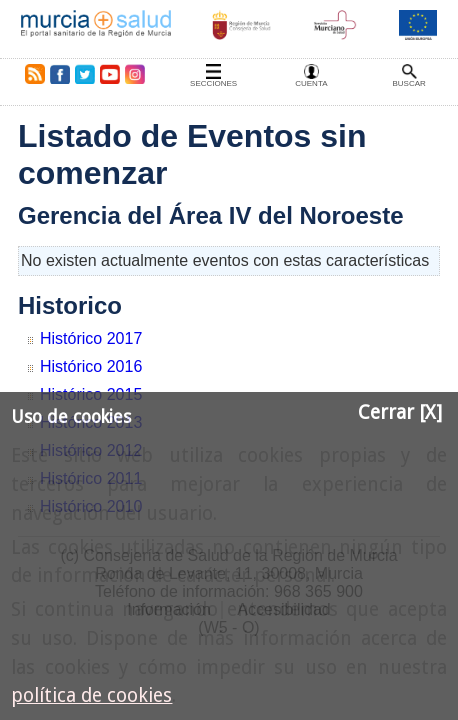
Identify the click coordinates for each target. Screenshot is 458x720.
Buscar (408, 83)
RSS (31, 74)
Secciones (213, 83)
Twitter (85, 74)
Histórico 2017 (91, 338)
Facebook (59, 74)
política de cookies (91, 695)
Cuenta (311, 83)
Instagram (134, 74)
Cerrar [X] (400, 412)
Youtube (109, 74)
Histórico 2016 (91, 366)
